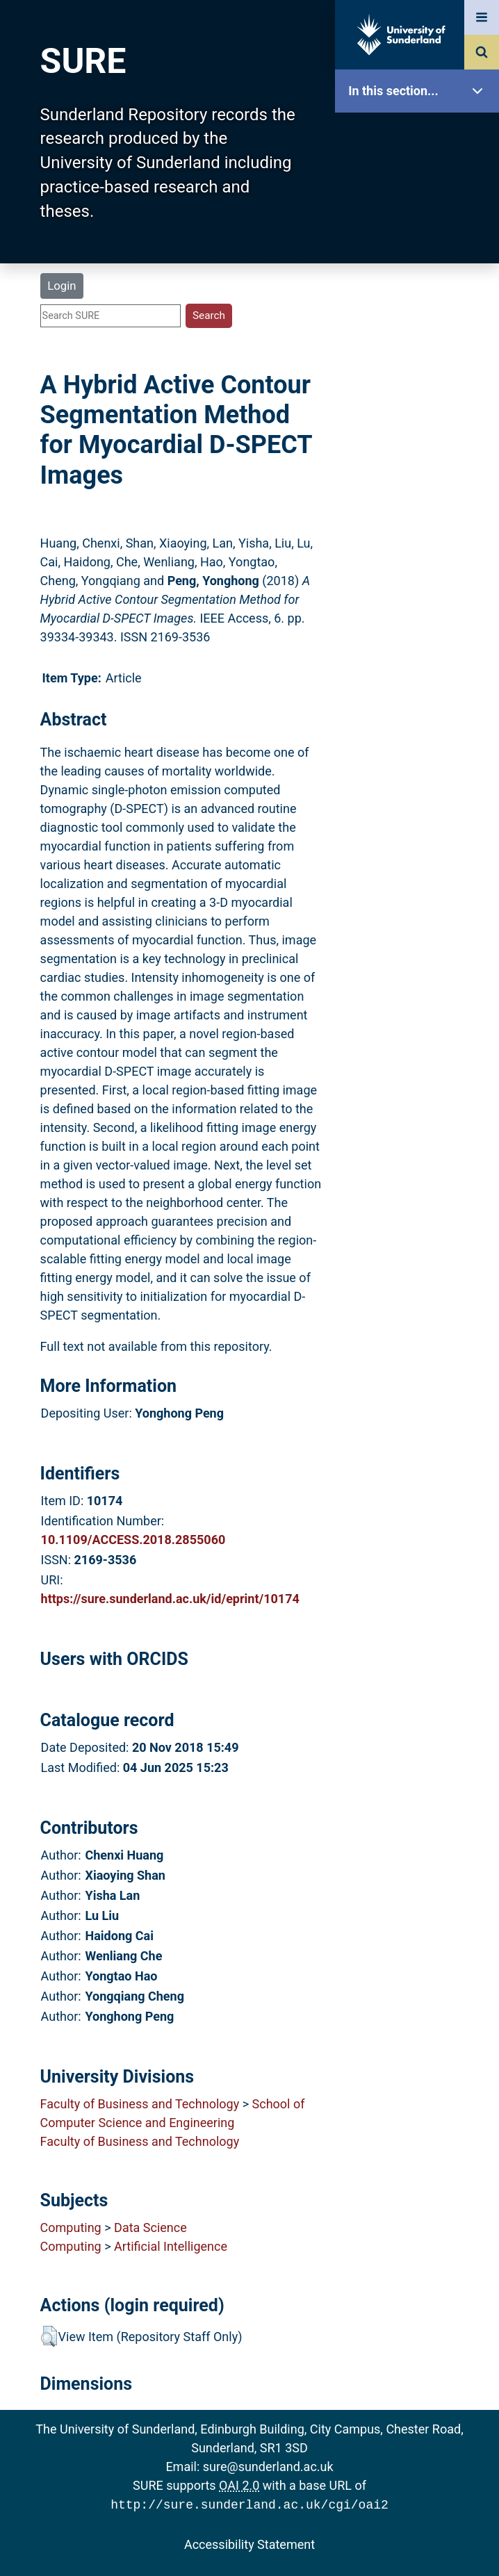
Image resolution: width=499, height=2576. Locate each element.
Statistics (420, 399)
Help (420, 487)
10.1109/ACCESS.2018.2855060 (133, 1539)
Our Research (420, 179)
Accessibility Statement (249, 2543)
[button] (49, 2336)
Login (61, 286)
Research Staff (420, 443)
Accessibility (420, 531)
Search (420, 311)
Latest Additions (420, 354)
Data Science (150, 2227)
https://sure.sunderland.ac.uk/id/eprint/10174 (170, 1598)
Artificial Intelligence (170, 2246)
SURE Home (420, 135)
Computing (70, 2227)
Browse (420, 267)
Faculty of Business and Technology (140, 2104)
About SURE (420, 222)
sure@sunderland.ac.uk (268, 2466)
